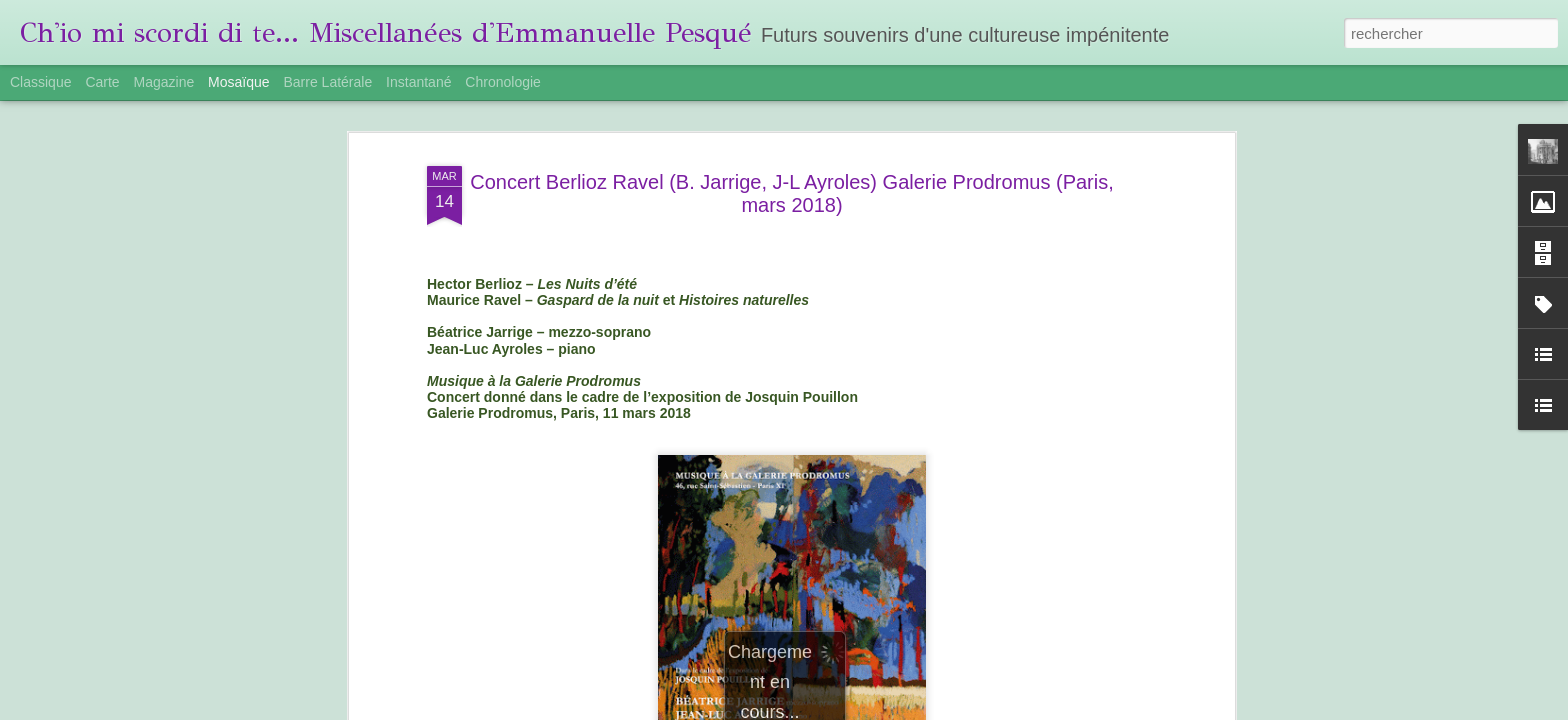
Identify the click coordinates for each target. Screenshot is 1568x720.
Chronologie (503, 82)
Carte (102, 82)
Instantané (418, 82)
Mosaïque (238, 82)
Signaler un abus (1059, 709)
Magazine (164, 82)
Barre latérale (327, 82)
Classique (40, 82)
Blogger (993, 709)
